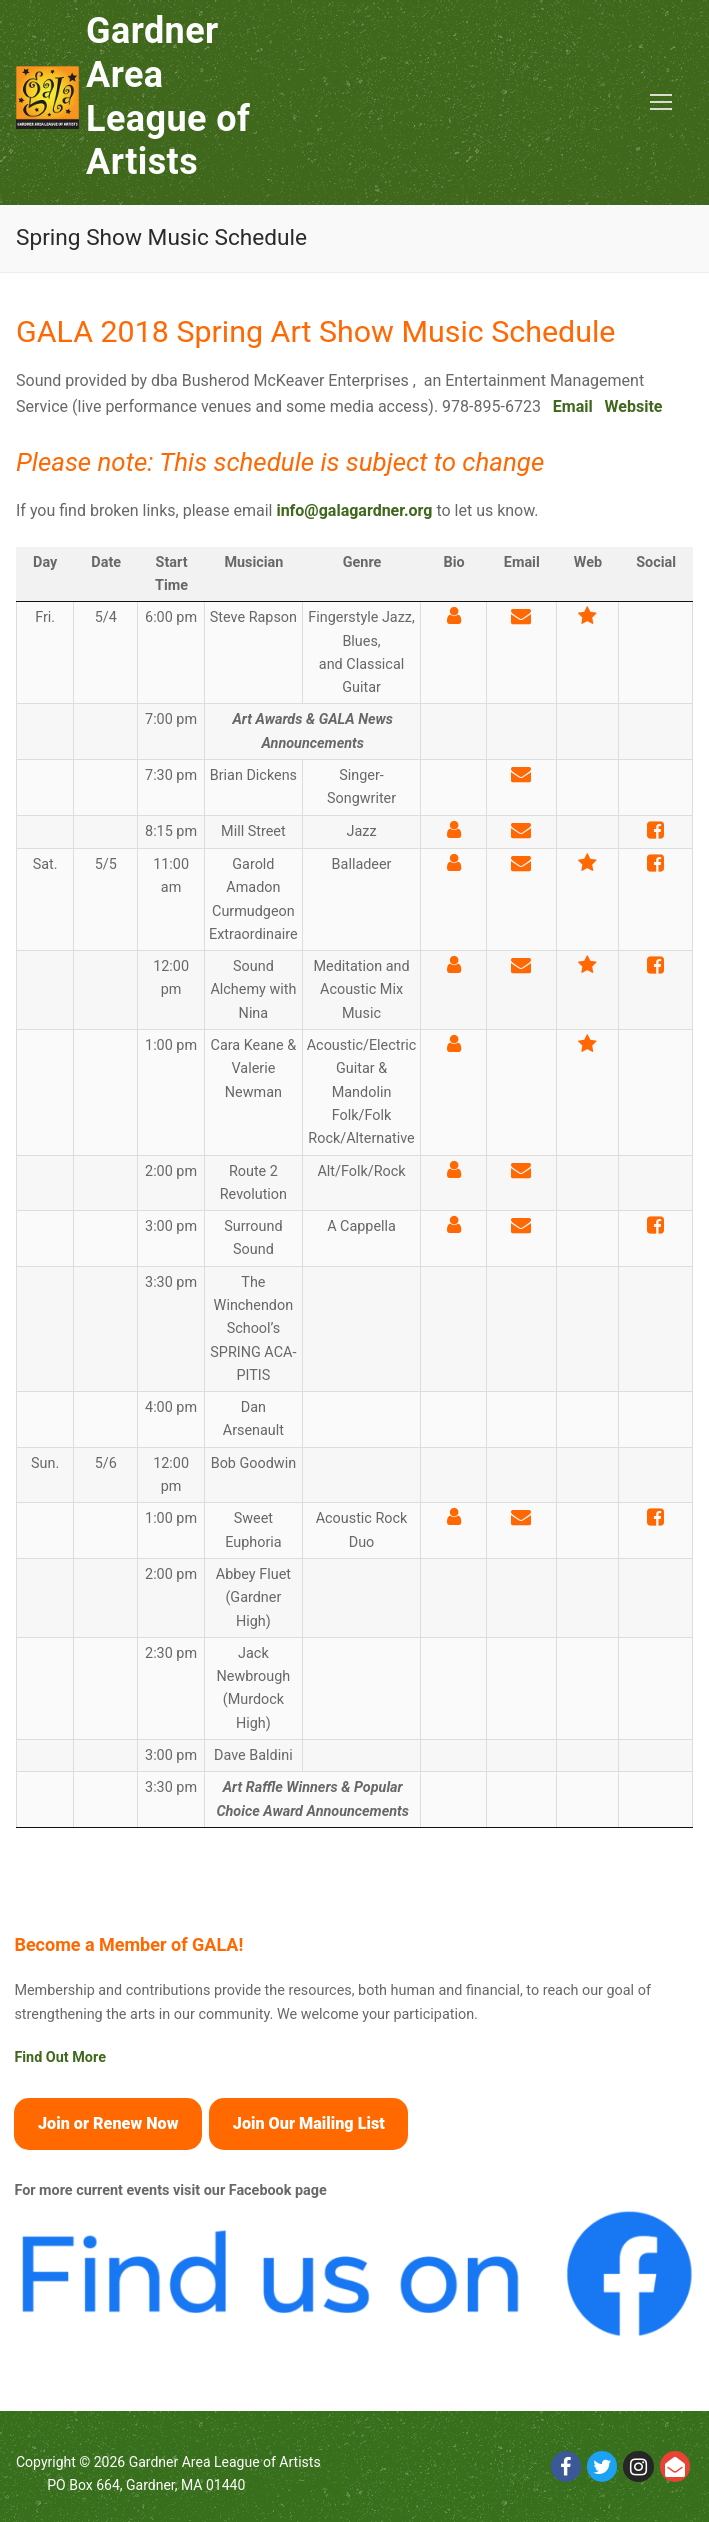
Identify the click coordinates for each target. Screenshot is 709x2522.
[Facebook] (566, 2466)
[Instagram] (638, 2466)
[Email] (675, 2466)
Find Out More (60, 2057)
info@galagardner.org (354, 510)
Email (573, 406)
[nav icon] (661, 103)
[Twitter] (602, 2466)
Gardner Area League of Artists (168, 96)
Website (634, 406)
